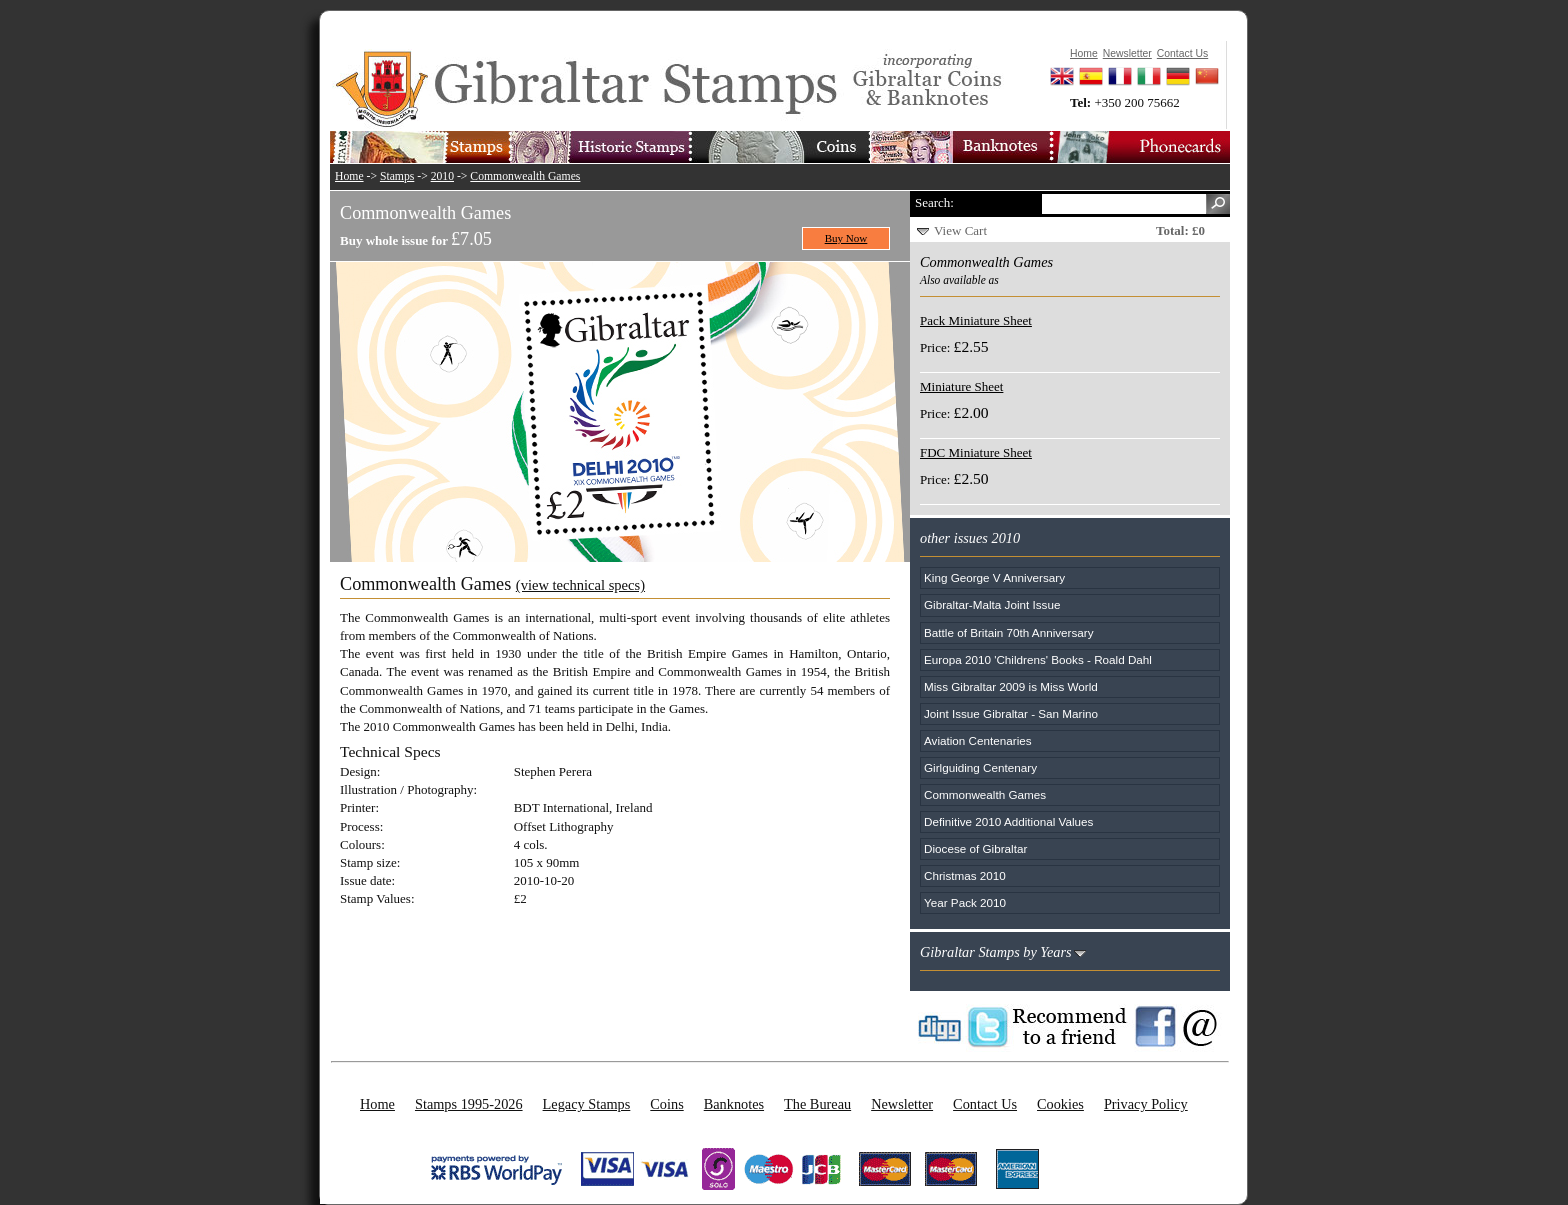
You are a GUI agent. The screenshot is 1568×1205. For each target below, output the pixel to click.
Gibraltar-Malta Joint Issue (992, 604)
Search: (934, 202)
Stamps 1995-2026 (469, 1104)
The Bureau (817, 1104)
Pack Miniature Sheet (976, 320)
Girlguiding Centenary (980, 767)
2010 (442, 176)
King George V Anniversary (994, 577)
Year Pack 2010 (965, 902)
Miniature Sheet (961, 386)
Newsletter (902, 1104)
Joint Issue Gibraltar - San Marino (1011, 713)
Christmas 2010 (965, 875)
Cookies (1060, 1104)
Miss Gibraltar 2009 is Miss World (1011, 686)
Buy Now (846, 238)
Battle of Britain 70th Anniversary (1009, 632)
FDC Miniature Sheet (976, 452)
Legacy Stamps (587, 1104)
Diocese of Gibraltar (975, 848)
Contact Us (985, 1104)
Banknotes (734, 1104)
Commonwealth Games (525, 176)
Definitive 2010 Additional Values (1008, 821)
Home (349, 176)
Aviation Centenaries (978, 740)
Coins (666, 1104)
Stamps (397, 176)
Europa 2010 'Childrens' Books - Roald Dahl (1038, 659)
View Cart (960, 230)
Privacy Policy (1146, 1104)
